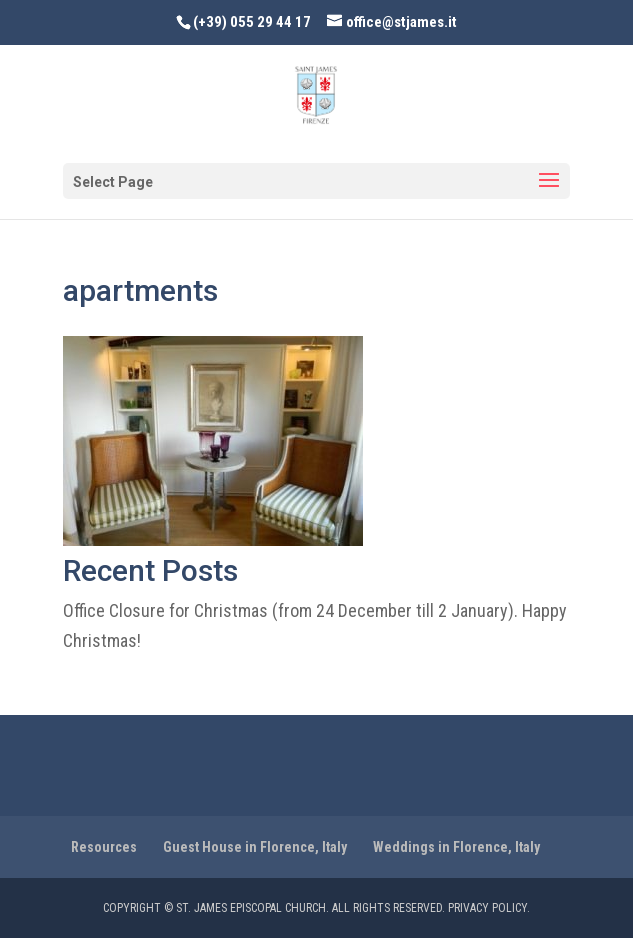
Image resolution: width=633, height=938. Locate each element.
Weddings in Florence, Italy (456, 847)
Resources (104, 847)
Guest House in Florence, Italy (255, 847)
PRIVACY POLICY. (489, 908)
